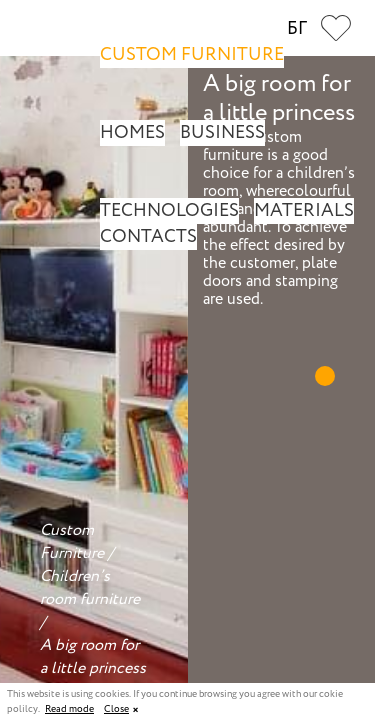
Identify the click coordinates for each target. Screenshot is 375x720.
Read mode (69, 710)
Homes (132, 133)
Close (116, 709)
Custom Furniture (192, 55)
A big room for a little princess (93, 657)
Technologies (169, 211)
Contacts (148, 237)
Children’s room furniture (90, 588)
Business (222, 133)
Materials (304, 211)
